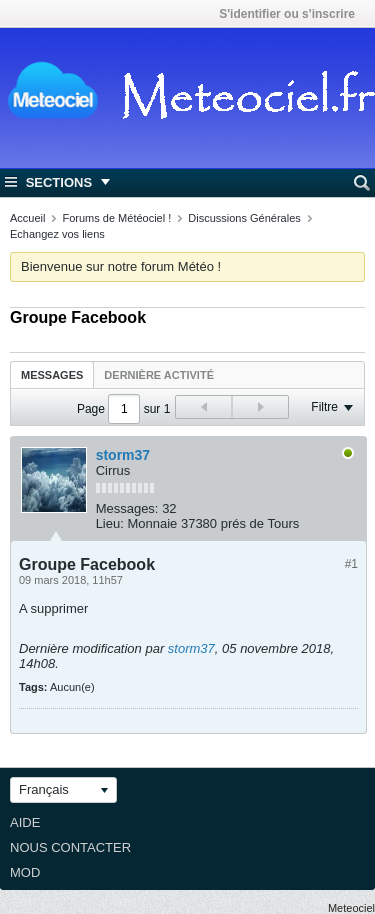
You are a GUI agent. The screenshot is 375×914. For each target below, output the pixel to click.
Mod (25, 872)
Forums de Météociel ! (116, 218)
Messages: (127, 508)
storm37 (123, 455)
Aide (25, 822)
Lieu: (110, 523)
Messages (52, 375)
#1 (351, 564)
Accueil (27, 218)
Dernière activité (159, 375)
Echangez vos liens (57, 234)
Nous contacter (70, 847)
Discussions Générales (244, 218)
